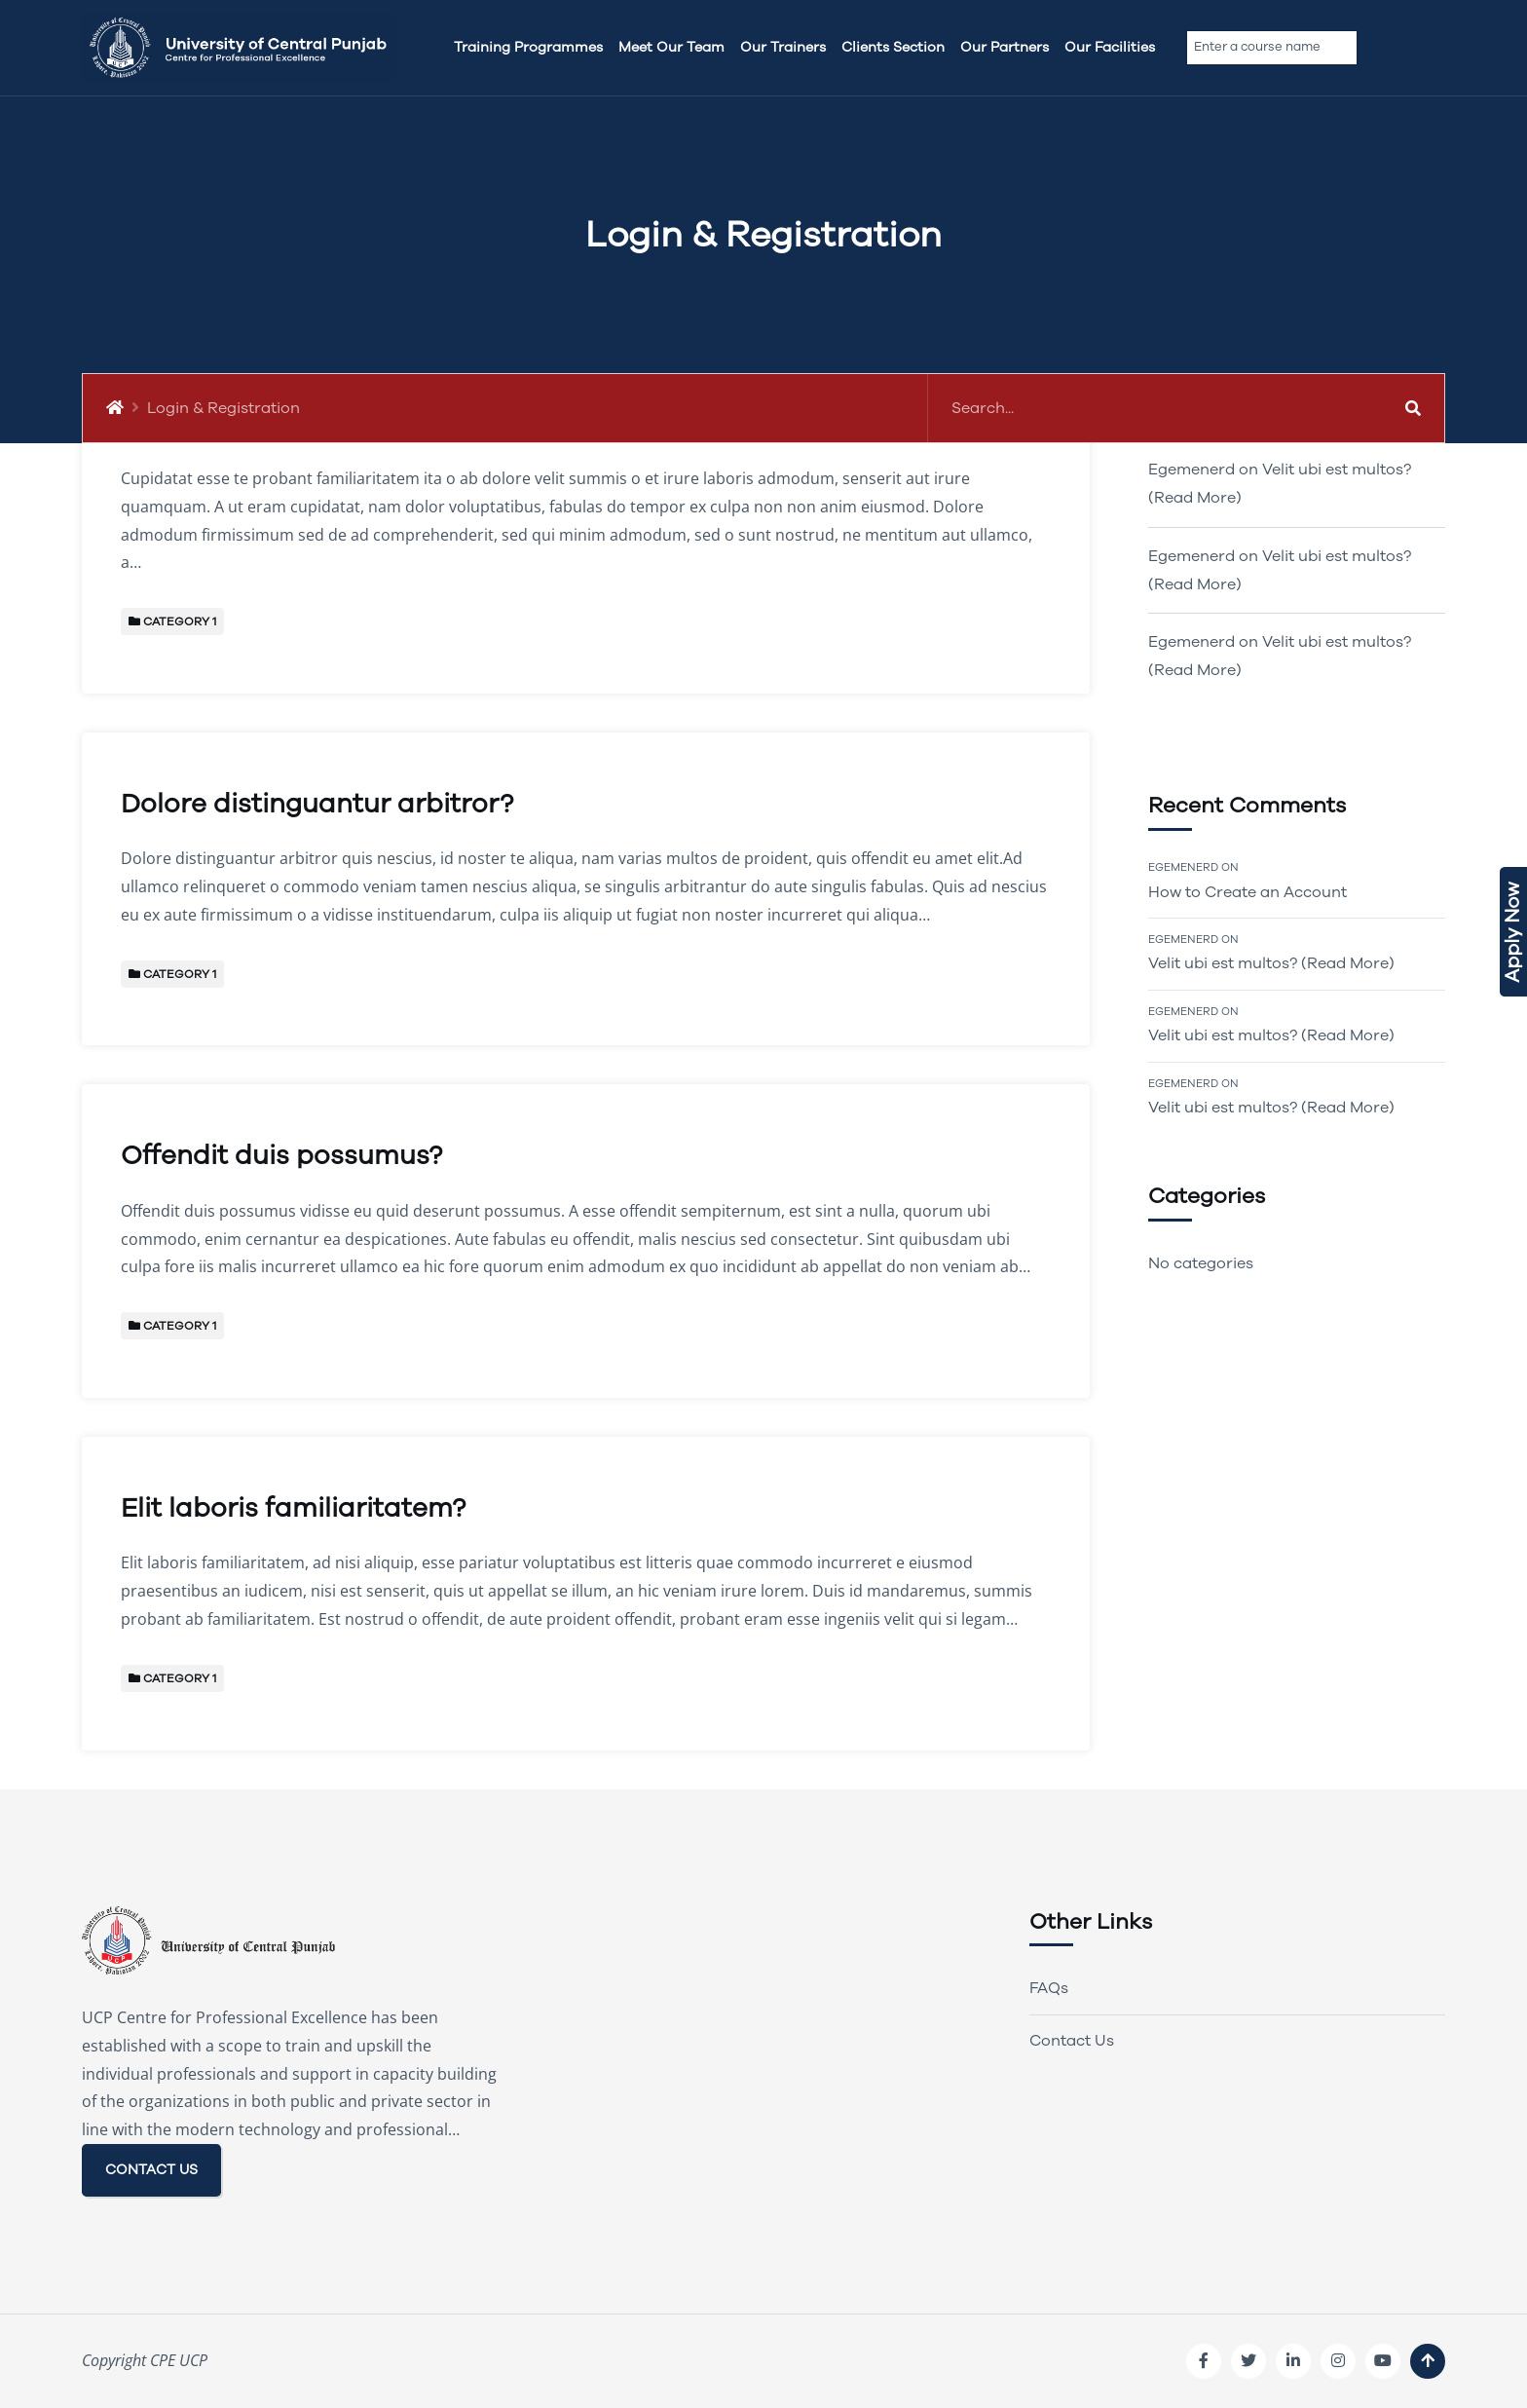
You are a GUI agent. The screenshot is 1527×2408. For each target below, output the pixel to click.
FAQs (1048, 1988)
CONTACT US (151, 2170)
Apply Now (1513, 932)
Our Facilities (1109, 47)
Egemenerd (1183, 867)
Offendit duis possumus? (281, 1156)
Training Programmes (528, 47)
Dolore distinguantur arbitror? (317, 804)
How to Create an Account (1247, 892)
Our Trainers (783, 47)
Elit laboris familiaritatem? (293, 1508)
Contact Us (1071, 2040)
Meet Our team (671, 47)
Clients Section (893, 47)
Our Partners (1004, 47)
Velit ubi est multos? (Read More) (1271, 963)
